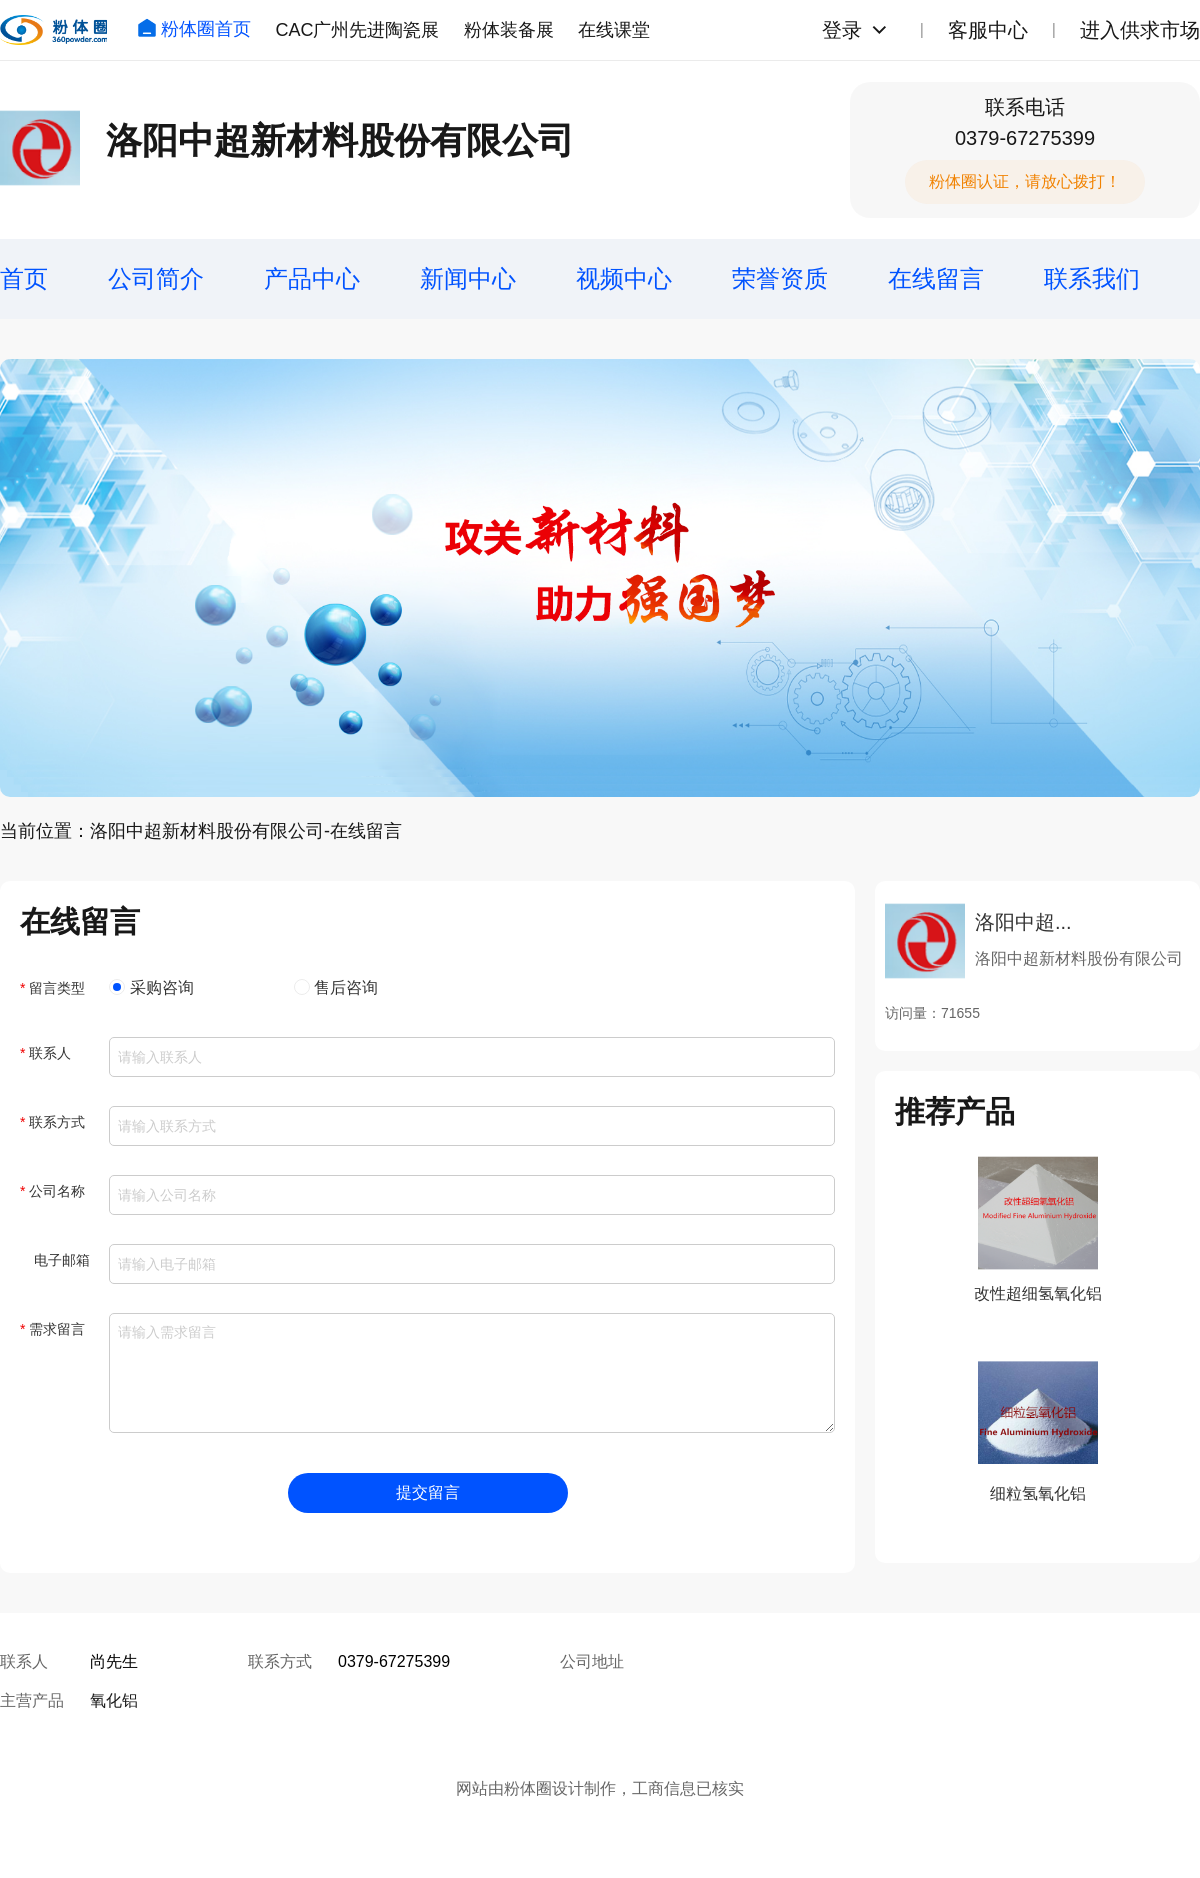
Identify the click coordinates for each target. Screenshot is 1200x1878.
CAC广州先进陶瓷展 (357, 30)
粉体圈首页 (194, 29)
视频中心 (624, 278)
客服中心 (988, 30)
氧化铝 (114, 1700)
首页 (24, 278)
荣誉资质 (780, 278)
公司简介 (156, 278)
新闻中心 (468, 278)
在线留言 (936, 278)
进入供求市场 (1140, 30)
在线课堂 (614, 30)
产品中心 (312, 278)
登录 (842, 30)
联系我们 (1092, 278)
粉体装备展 (509, 30)
